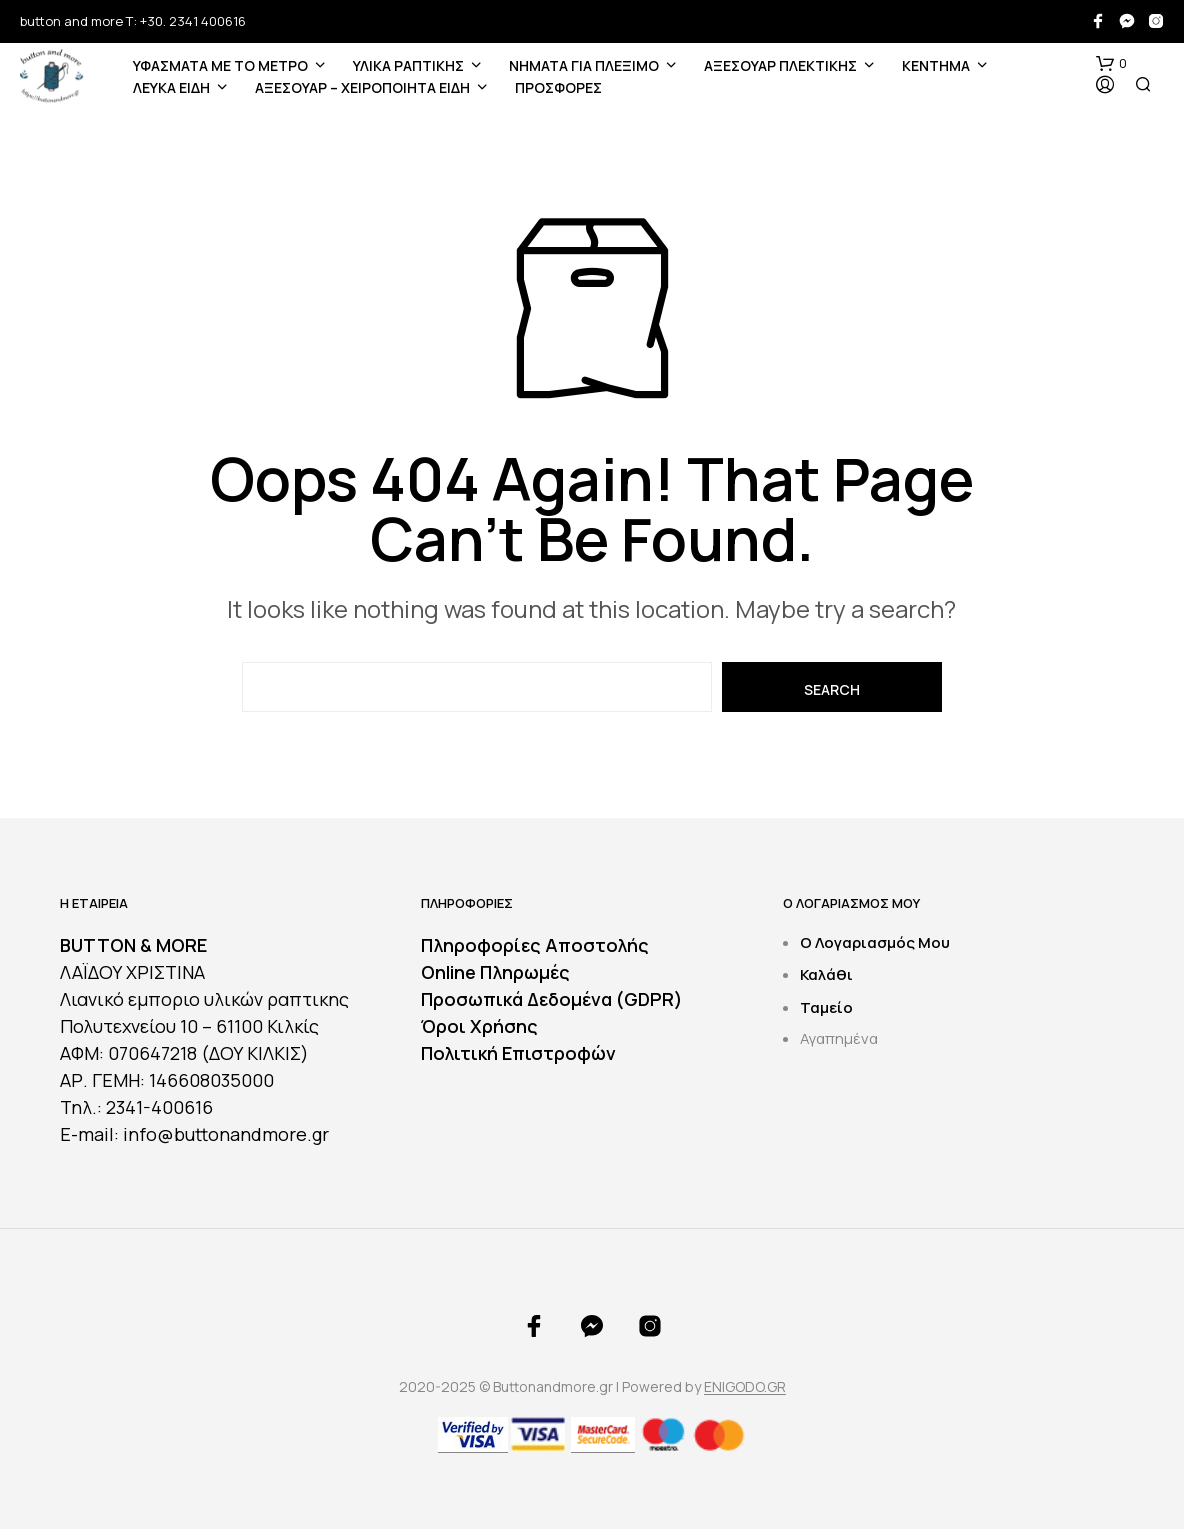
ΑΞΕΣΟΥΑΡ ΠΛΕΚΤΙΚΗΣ (780, 65)
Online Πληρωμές (495, 972)
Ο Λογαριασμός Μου (875, 942)
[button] (1111, 64)
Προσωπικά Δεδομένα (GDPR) (552, 999)
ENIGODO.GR (745, 1387)
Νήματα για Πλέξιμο (584, 65)
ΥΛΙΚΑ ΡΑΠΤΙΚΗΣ (408, 65)
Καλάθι (826, 974)
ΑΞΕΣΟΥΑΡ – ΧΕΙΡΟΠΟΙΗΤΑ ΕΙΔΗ (362, 87)
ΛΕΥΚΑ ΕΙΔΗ (171, 87)
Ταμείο (826, 1007)
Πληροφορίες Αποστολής (535, 945)
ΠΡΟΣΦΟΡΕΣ (558, 87)
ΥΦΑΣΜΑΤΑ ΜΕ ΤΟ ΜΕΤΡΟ (220, 65)
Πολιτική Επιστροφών (518, 1053)
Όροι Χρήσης (479, 1026)
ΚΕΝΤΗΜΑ (936, 65)
